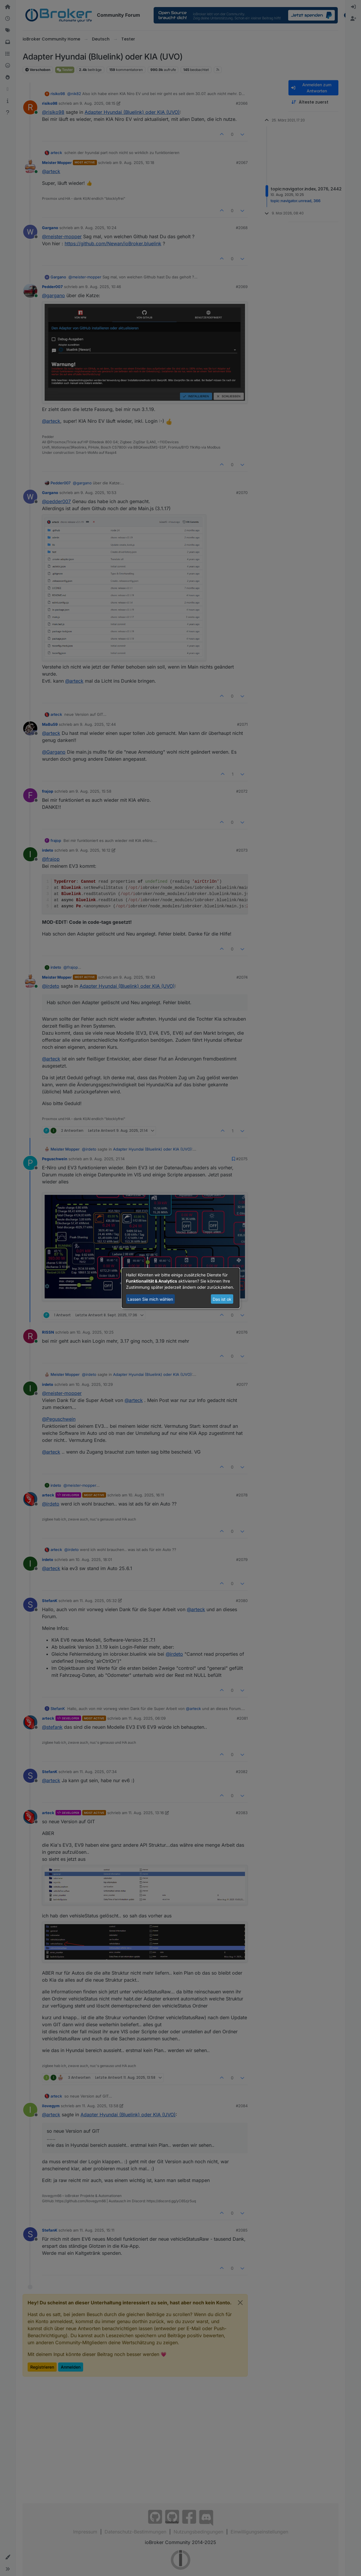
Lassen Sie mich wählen (150, 1299)
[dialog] (180, 1288)
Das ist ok (222, 1299)
